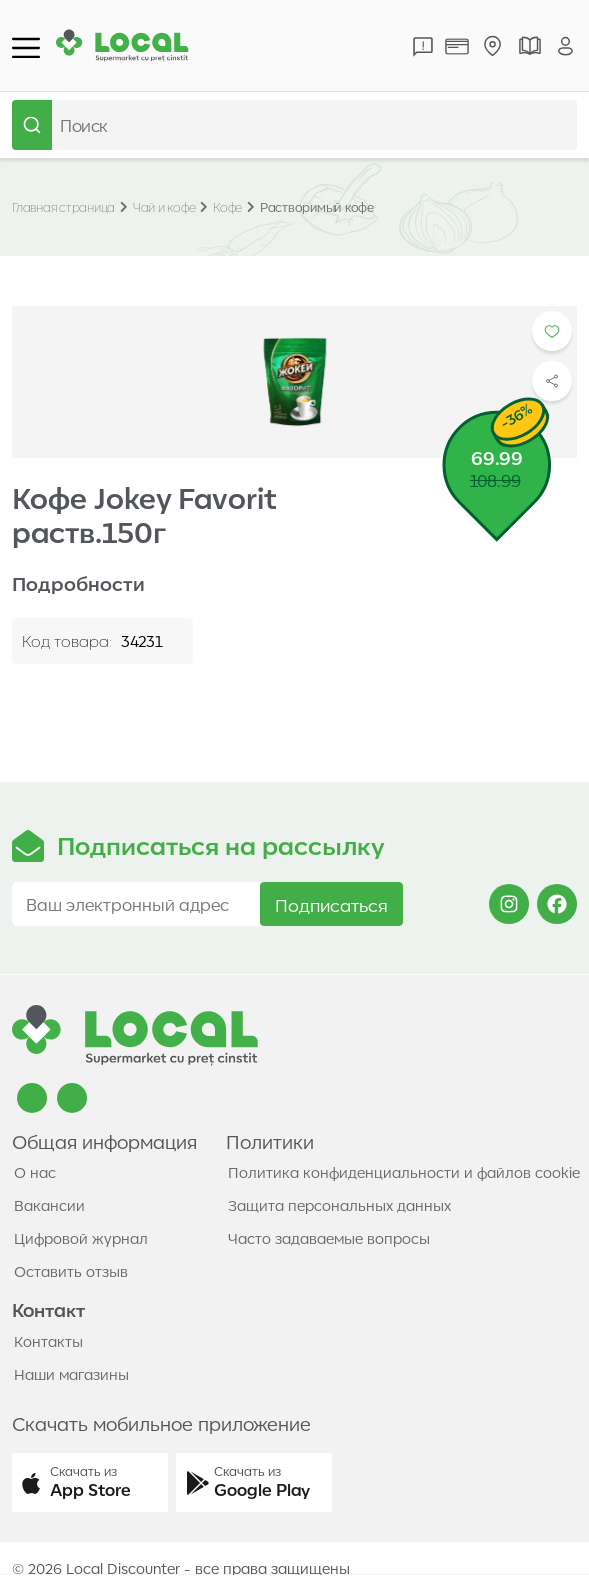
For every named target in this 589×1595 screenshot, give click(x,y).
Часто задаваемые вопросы (329, 1238)
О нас (35, 1172)
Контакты (48, 1341)
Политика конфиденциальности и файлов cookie (404, 1172)
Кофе (227, 207)
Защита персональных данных (339, 1205)
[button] (90, 1483)
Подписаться (331, 904)
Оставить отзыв (71, 1271)
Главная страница (63, 207)
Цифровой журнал (81, 1238)
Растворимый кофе (317, 207)
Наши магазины (71, 1374)
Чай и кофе (164, 207)
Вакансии (49, 1205)
